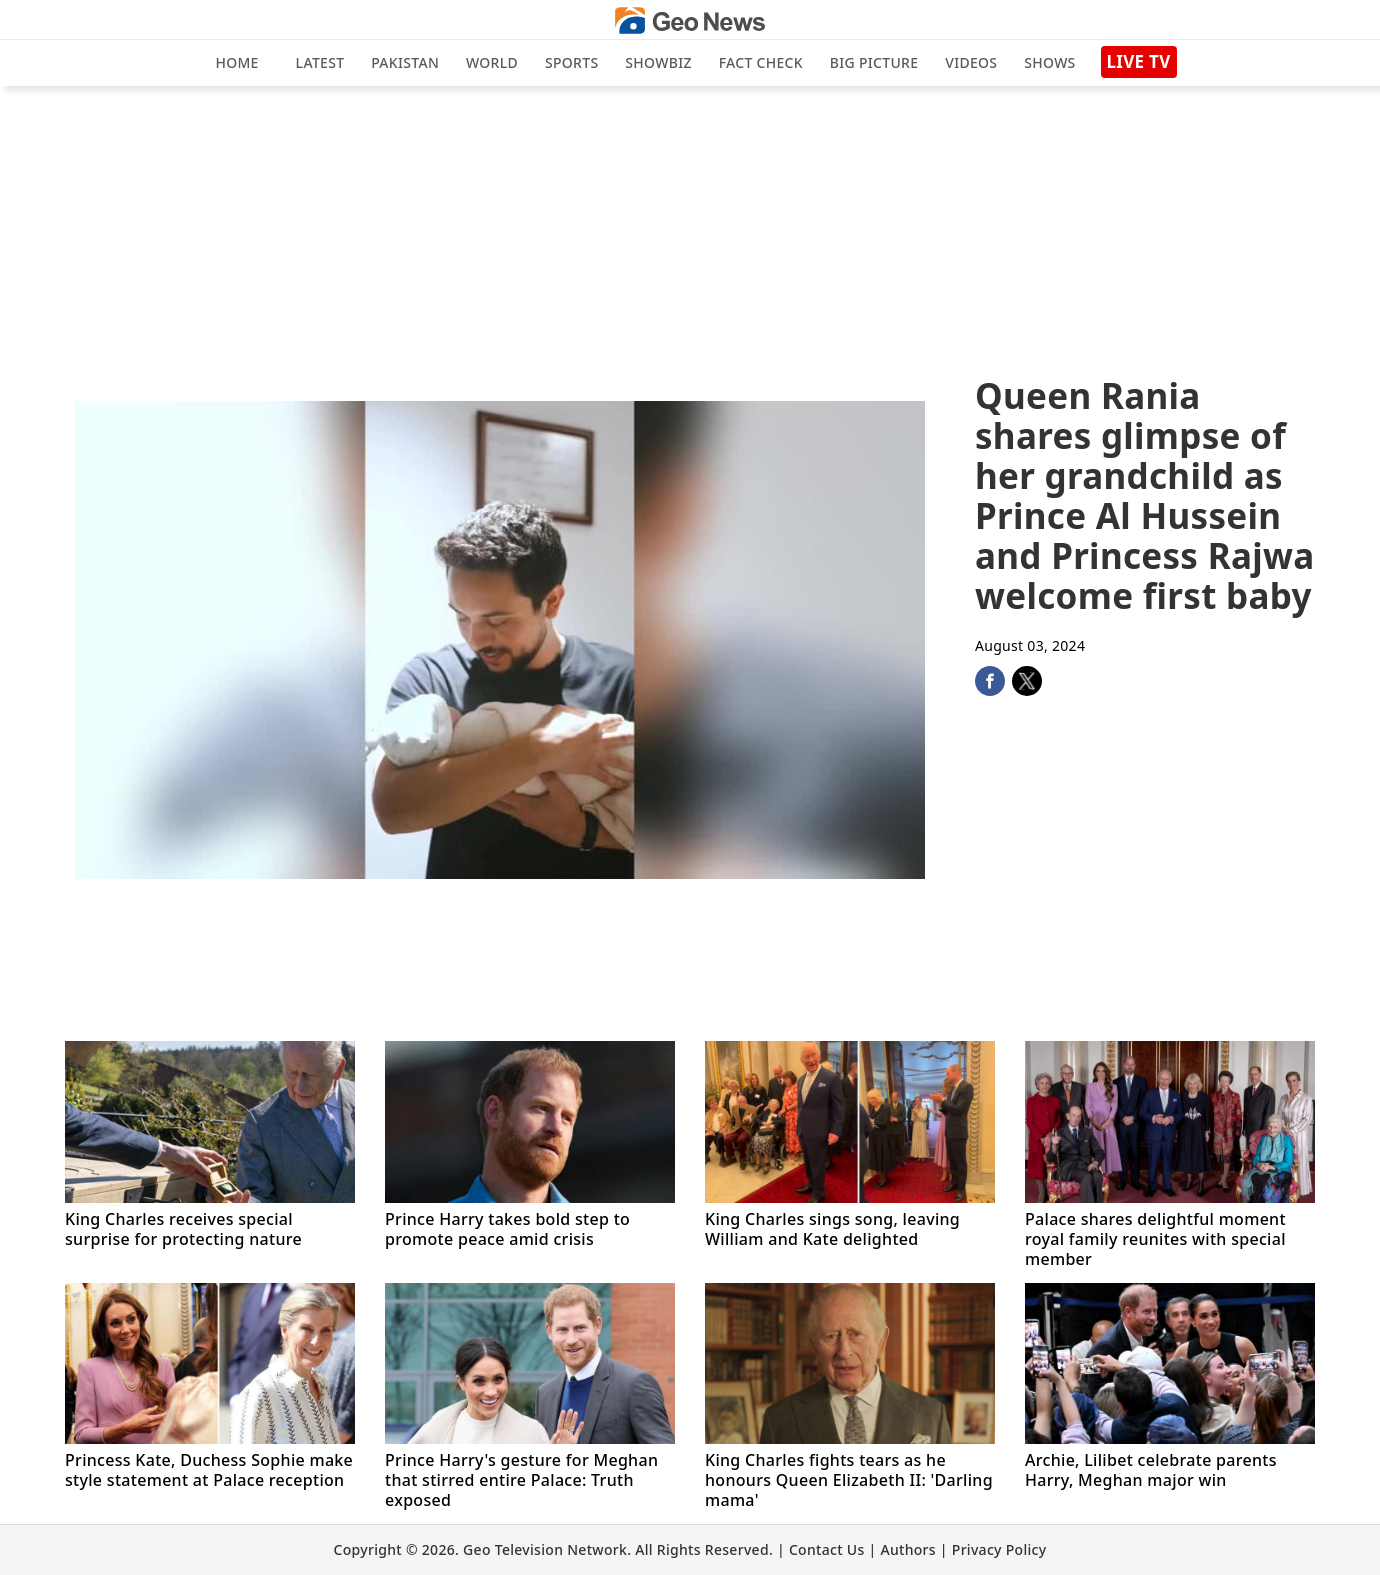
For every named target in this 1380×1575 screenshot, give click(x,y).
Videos (971, 62)
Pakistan (405, 62)
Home (236, 62)
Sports (571, 62)
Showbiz (658, 62)
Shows (1049, 62)
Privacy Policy (999, 1549)
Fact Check (761, 62)
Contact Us (827, 1549)
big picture (874, 62)
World (492, 62)
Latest (320, 62)
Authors (907, 1549)
